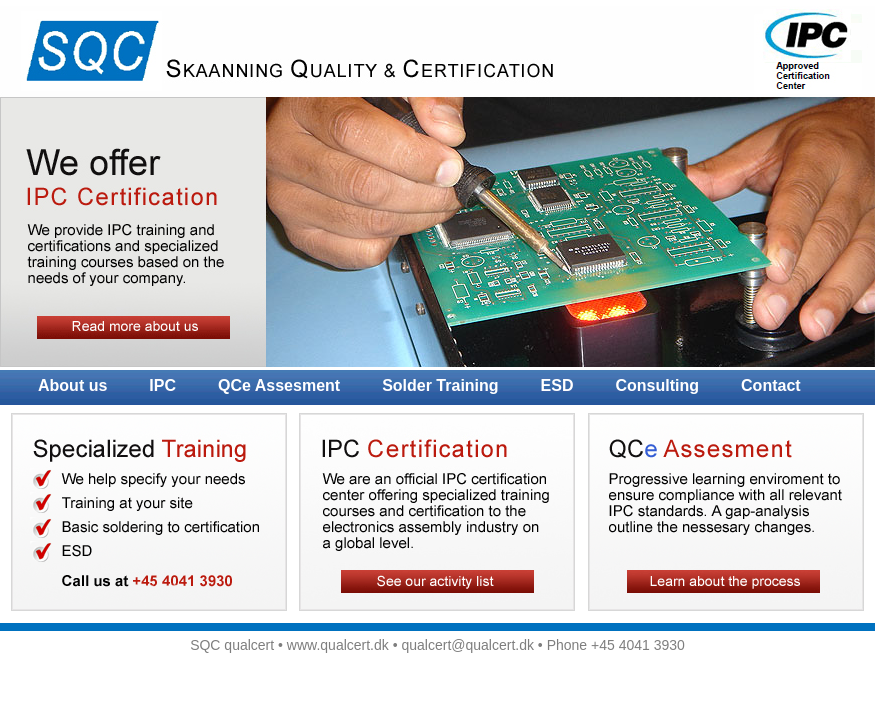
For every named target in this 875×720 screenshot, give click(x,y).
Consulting (658, 385)
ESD (557, 385)
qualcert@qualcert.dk (467, 645)
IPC (162, 385)
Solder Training (440, 385)
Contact (771, 385)
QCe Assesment (279, 385)
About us (72, 385)
